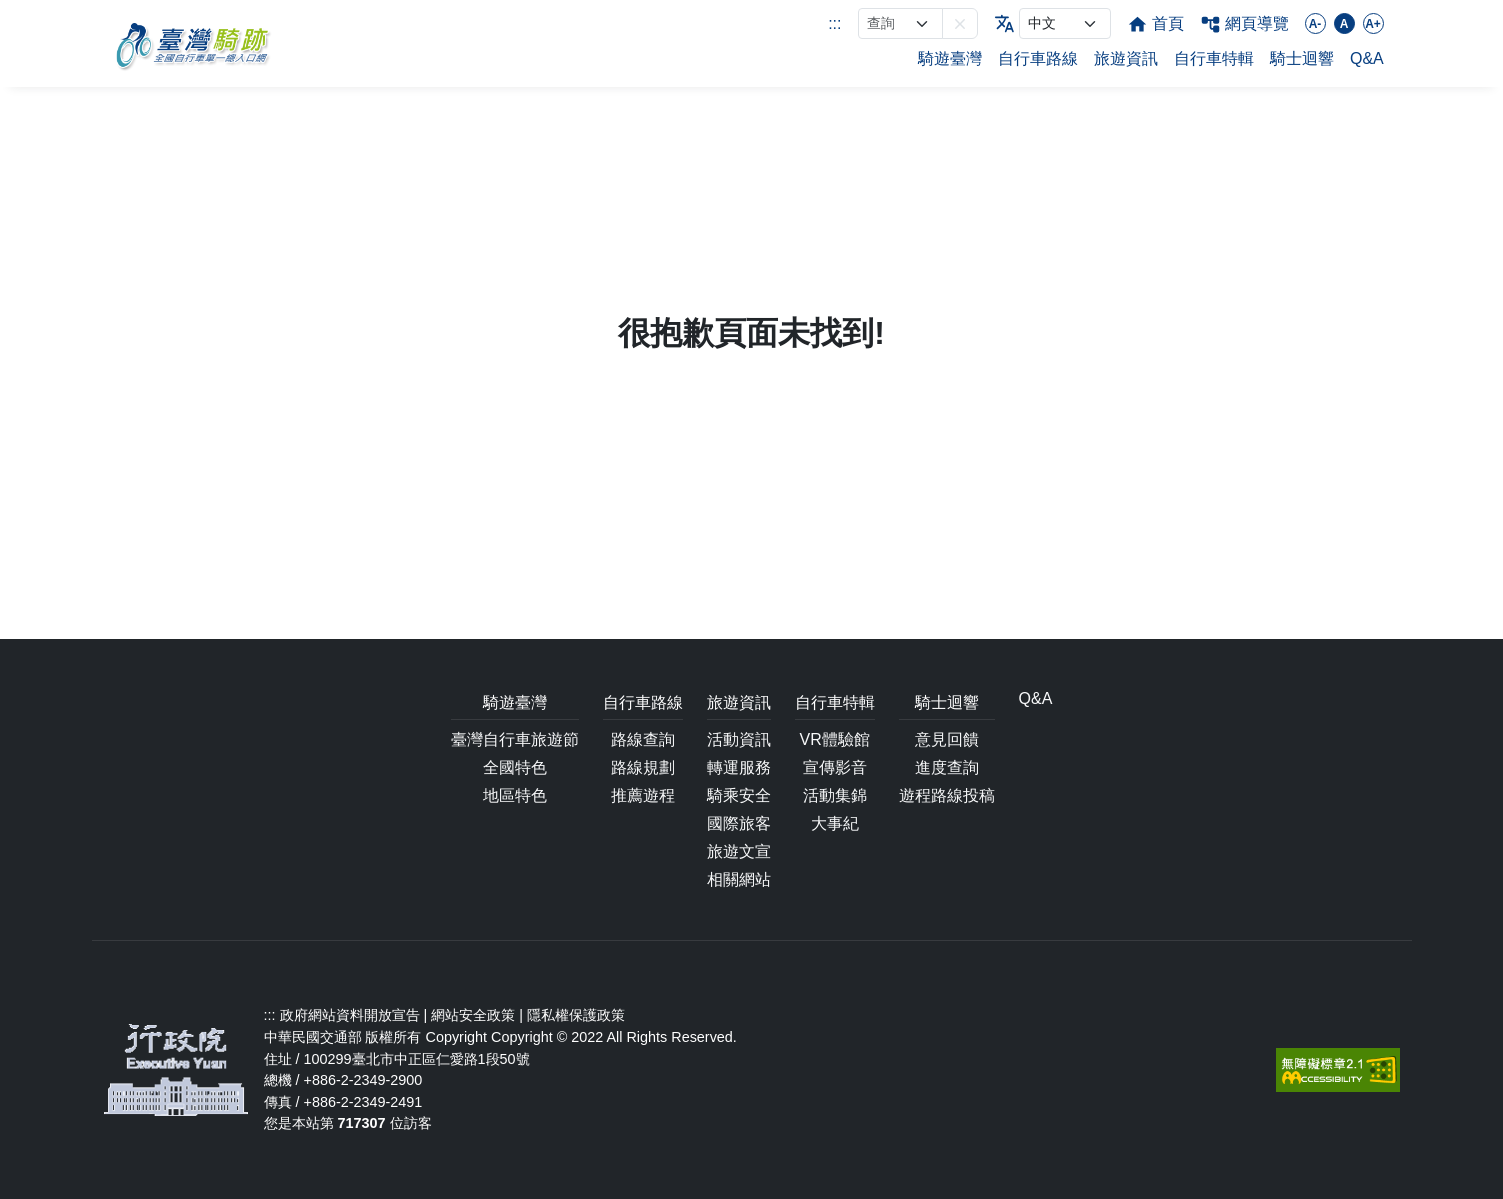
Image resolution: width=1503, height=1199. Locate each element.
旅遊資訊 (1126, 58)
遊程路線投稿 (947, 795)
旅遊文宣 (739, 851)
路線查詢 (643, 739)
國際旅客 (739, 823)
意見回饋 (947, 739)
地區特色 (515, 795)
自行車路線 (1038, 58)
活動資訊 (739, 739)
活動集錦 (835, 795)
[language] (1065, 23)
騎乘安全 (739, 795)
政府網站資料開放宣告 (350, 1015)
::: (834, 23)
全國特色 (515, 767)
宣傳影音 (835, 767)
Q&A (1367, 58)
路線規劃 (643, 767)
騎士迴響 (1302, 58)
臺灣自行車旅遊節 (515, 739)
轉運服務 (739, 767)
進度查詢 (947, 767)
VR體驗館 (834, 739)
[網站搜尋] (900, 23)
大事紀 (835, 823)
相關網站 (739, 879)
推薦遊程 (643, 795)
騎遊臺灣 (950, 58)
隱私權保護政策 (576, 1015)
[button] (960, 23)
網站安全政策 (473, 1015)
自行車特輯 (1214, 58)
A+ (1373, 24)
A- (1315, 24)
